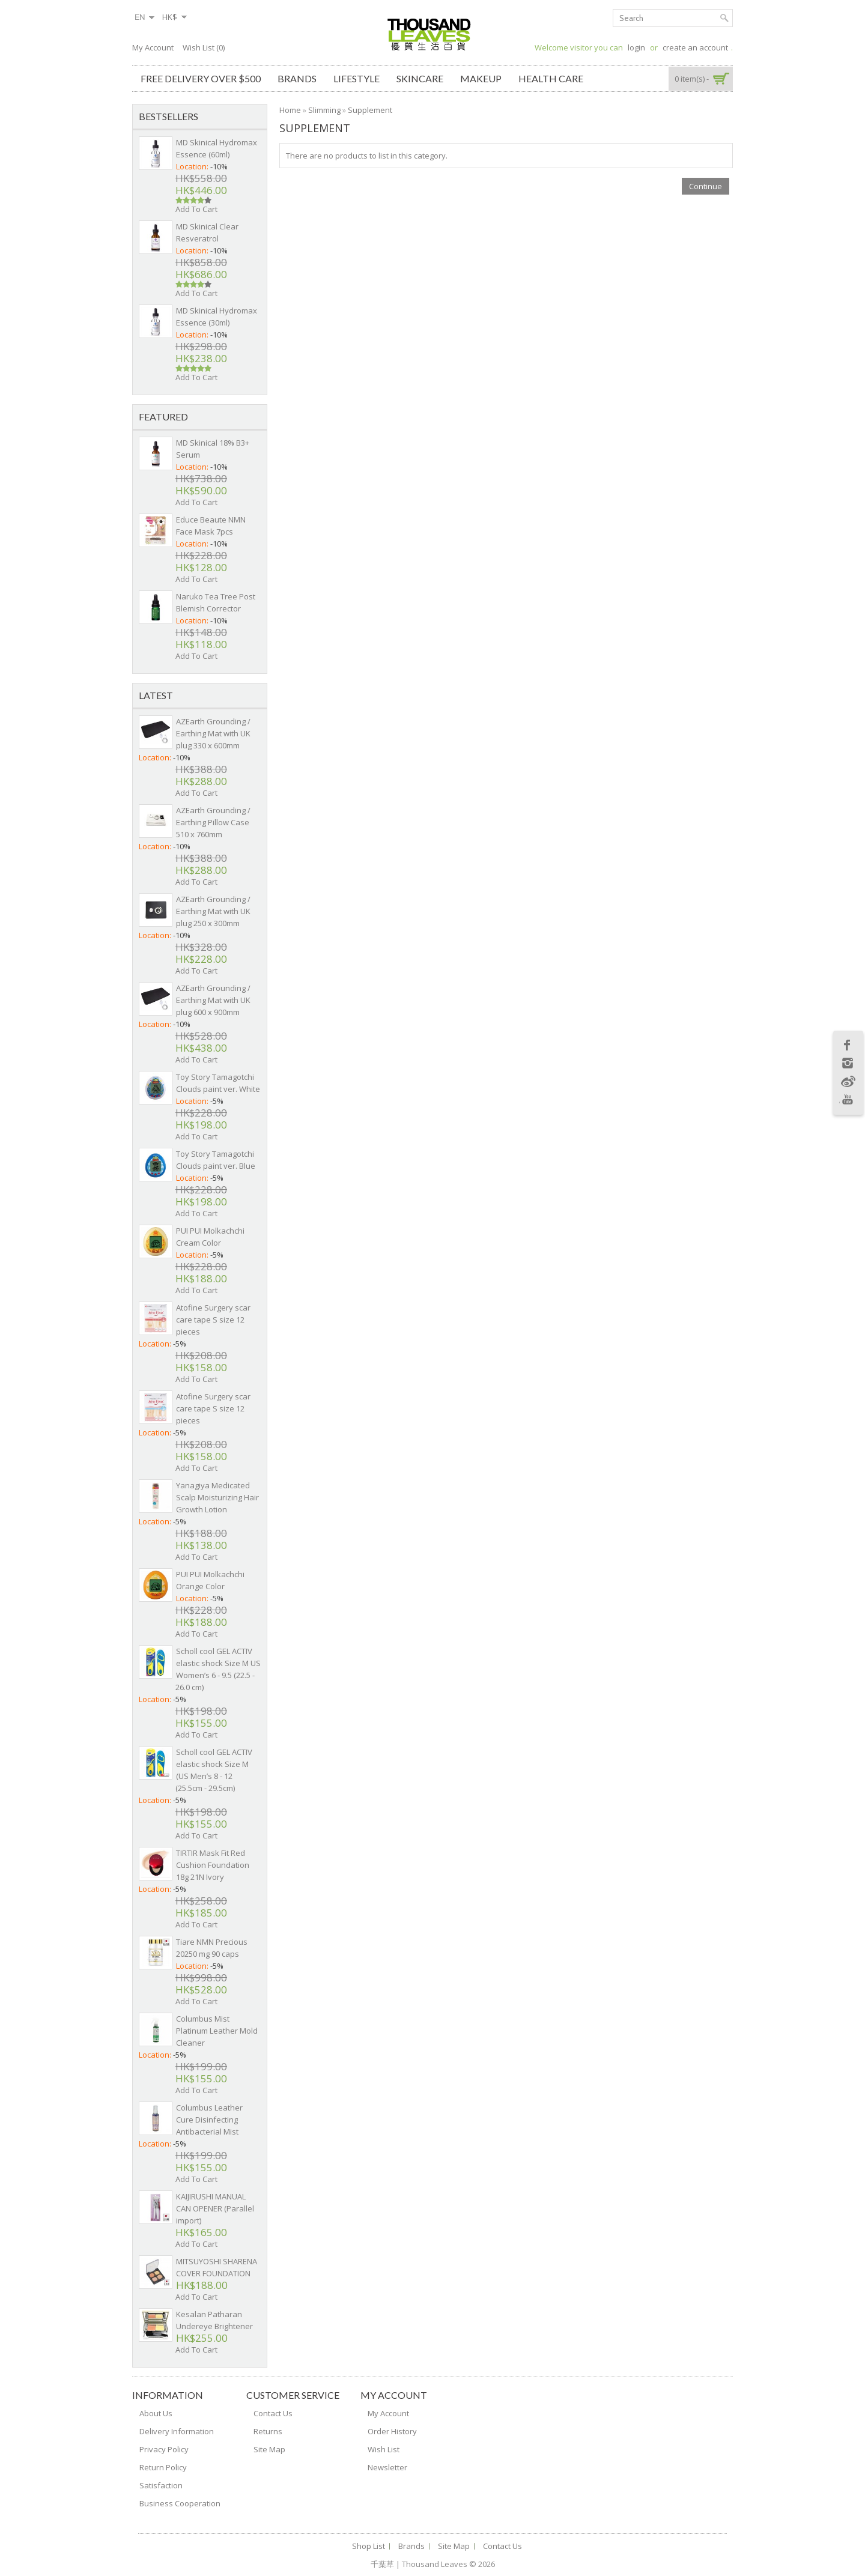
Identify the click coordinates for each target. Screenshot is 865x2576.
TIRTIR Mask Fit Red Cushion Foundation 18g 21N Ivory (212, 1864)
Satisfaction (161, 2485)
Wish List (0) (204, 47)
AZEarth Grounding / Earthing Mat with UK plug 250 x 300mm (213, 911)
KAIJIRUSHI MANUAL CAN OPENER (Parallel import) (215, 2208)
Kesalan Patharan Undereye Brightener (214, 2320)
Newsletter (387, 2467)
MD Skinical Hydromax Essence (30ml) (216, 316)
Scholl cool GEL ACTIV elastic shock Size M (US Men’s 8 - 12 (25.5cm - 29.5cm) (213, 1770)
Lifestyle (356, 78)
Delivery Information (176, 2431)
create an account (695, 47)
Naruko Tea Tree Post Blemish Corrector (215, 602)
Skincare (419, 78)
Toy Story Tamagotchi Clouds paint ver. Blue (215, 1159)
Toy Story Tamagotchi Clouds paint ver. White (218, 1082)
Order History (392, 2431)
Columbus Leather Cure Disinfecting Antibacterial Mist (209, 2119)
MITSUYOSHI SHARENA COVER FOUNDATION (216, 2267)
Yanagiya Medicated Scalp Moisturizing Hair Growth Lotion (217, 1497)
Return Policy (163, 2467)
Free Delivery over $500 (201, 78)
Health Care (550, 78)
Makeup (481, 78)
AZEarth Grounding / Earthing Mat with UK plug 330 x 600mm (213, 733)
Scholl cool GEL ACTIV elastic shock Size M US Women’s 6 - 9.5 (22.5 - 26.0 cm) (218, 1669)
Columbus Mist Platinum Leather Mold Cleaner (217, 2030)
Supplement (370, 110)
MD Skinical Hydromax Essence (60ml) (216, 148)
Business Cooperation (179, 2503)
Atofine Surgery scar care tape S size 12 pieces (213, 1319)
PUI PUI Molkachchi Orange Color (210, 1580)
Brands (297, 78)
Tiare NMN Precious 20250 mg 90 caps (211, 1947)
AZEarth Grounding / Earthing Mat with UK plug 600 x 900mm (213, 1000)
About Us (155, 2413)
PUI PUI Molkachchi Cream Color (210, 1236)
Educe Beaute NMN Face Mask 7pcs (211, 525)
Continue (705, 186)
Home (290, 110)
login (636, 47)
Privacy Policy (164, 2449)
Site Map (269, 2449)
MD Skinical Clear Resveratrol (207, 232)
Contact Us (273, 2413)
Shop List (368, 2546)
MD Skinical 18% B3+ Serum (212, 448)
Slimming (324, 110)
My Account (153, 47)
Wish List (383, 2449)
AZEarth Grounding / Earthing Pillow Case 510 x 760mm (213, 822)
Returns (267, 2431)
